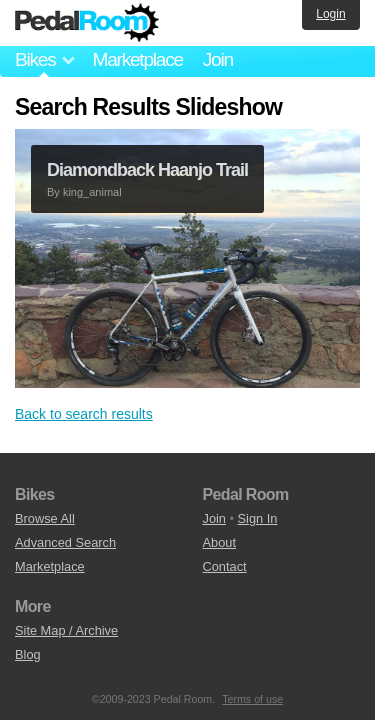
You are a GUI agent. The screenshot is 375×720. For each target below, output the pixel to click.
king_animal (92, 192)
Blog (28, 654)
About (219, 542)
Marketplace (137, 59)
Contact (225, 566)
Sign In (258, 518)
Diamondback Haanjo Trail (147, 170)
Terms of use (252, 699)
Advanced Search (65, 542)
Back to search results (84, 414)
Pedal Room (87, 23)
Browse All (45, 518)
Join (218, 59)
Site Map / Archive (66, 630)
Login (330, 14)
